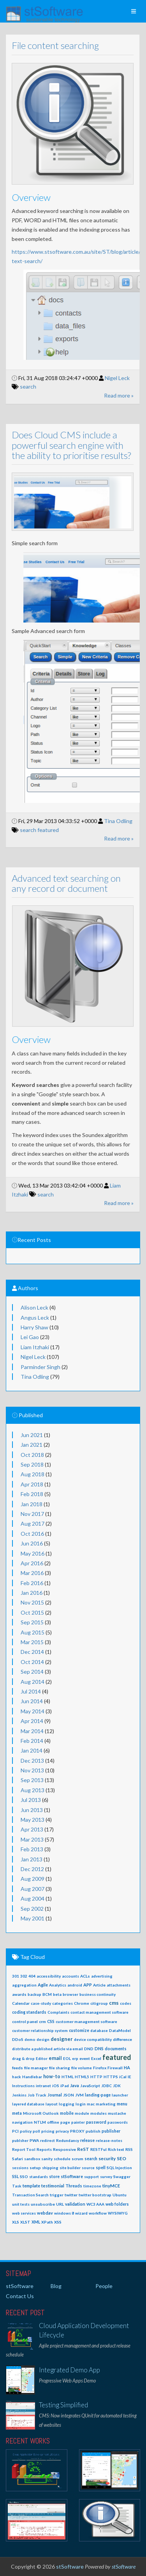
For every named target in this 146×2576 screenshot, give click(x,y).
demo (30, 2039)
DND (88, 2048)
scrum (77, 2158)
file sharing (59, 2067)
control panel (25, 2021)
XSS (58, 2222)
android (74, 1985)
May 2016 (32, 1553)
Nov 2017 (32, 1513)
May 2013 (32, 1819)
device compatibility (93, 2039)
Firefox (99, 2067)
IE (129, 2076)
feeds (17, 2067)
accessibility (49, 1976)
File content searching (48, 45)
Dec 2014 (32, 1651)
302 (23, 1976)
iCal (123, 2076)
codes (125, 2003)
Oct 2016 (32, 1533)
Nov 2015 (32, 1602)
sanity (47, 2158)
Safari (17, 2158)
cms (114, 2003)
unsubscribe (43, 2204)
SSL (15, 2176)
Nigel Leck (111, 378)
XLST (25, 2222)
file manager (36, 2067)
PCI (15, 2131)
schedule (62, 2158)
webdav (45, 2212)
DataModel (120, 2030)
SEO (121, 2158)
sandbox (32, 2158)
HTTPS (111, 2076)
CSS (51, 2021)
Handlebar (32, 2076)
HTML (68, 2076)
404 (31, 1976)
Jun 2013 (32, 1810)
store (54, 2176)
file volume (81, 2067)
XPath (47, 2222)
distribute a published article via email (47, 2048)
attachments (118, 1985)
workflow (98, 2213)
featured (41, 830)
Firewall (115, 2067)
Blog (56, 2286)
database (99, 2030)
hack (16, 2076)
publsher (20, 2140)
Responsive (64, 2149)
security (107, 2158)
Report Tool (23, 2149)
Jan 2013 (31, 1859)
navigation (22, 2122)
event (84, 2058)
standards (38, 2176)
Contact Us (20, 2296)
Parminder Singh (40, 1367)
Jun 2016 (32, 1543)
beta (57, 1994)
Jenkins (19, 2095)
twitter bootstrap (95, 2194)
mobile (67, 2113)
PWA (34, 2140)
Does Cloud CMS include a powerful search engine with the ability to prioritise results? (64, 445)
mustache (117, 2113)
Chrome (81, 2003)
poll (36, 2131)
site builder (70, 2167)
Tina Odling (112, 821)
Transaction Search (30, 2194)
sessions (20, 2167)
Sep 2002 (32, 1908)
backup (34, 1994)
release (87, 2140)
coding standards (29, 2012)
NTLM (40, 2122)
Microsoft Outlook (41, 2113)
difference (122, 2039)
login (81, 2104)
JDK (117, 2085)
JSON (68, 2095)
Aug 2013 (32, 1790)
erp (75, 2058)
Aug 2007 (32, 1888)
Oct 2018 (32, 1454)
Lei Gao (30, 1337)
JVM (79, 2095)
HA (127, 2067)
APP (87, 1984)
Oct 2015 (32, 1612)
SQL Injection (119, 2167)
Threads (73, 2186)
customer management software (86, 2021)
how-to (51, 2076)
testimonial (52, 2185)
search (21, 386)
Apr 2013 (32, 1829)
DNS (99, 2048)
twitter (71, 2194)
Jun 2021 (32, 1435)
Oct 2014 (32, 1662)
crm (42, 2021)
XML (36, 2222)
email (55, 2058)
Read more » (112, 395)
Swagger (121, 2176)
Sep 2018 (32, 1464)
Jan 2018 (31, 1504)
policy (26, 2131)
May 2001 (32, 1918)
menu (122, 2104)
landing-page (98, 2095)
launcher (120, 2095)
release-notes (109, 2140)
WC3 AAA (95, 2204)
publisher (111, 2131)
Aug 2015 (32, 1632)
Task (16, 2186)
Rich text (116, 2149)
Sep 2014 (32, 1671)
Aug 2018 (32, 1474)
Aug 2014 (32, 1681)
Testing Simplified (63, 2405)
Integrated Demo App (69, 2370)
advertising (102, 1976)
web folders (117, 2204)
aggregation (24, 1985)
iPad (64, 2085)
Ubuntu (120, 2194)
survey (106, 2176)
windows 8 (64, 2213)
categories (62, 2003)
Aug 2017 (32, 1523)
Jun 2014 (32, 1701)
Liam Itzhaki (35, 1347)
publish (93, 2131)
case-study (41, 2003)
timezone (92, 2186)
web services (24, 2213)
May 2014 (32, 1711)
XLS (15, 2222)
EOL (67, 2058)
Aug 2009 (32, 1878)
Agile (43, 1984)
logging (66, 2104)
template (31, 2185)
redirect (47, 2140)
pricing (48, 2131)
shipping (50, 2167)
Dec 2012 (32, 1869)
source (88, 2167)
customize (79, 2030)
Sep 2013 (32, 1780)
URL (60, 2204)
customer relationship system (40, 2030)
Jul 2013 (31, 1799)
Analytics (57, 1985)
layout (52, 2104)
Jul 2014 (31, 1691)
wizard (81, 2213)
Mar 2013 (32, 1839)
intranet (43, 2085)
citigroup (99, 2003)
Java (74, 2085)
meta (17, 2113)
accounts (70, 1976)
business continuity (97, 1994)
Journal (54, 2094)
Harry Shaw (34, 1327)
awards (19, 1994)
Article (99, 1985)
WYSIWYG (118, 2213)
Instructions (23, 2085)
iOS (55, 2085)
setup (35, 2167)
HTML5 (82, 2076)
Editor (41, 2058)
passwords (117, 2122)
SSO (24, 2176)
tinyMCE (111, 2185)
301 (15, 1976)
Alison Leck (34, 1307)
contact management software (99, 2012)
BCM (47, 1994)
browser (70, 1994)
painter (78, 2122)
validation (75, 2203)
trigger (56, 2194)
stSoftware (72, 2176)
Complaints (58, 2012)
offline (53, 2122)
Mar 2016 (32, 1573)
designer (62, 2039)
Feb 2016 (32, 1583)
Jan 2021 (31, 1444)
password (96, 2121)
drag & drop (23, 2058)
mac (91, 2104)
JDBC (106, 2085)
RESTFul (98, 2149)
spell (101, 2167)
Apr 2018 (32, 1484)
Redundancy (67, 2140)
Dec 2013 (32, 1760)
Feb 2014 (32, 1740)
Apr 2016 (32, 1563)
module (82, 2113)
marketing (106, 2104)
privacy (62, 2131)
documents (116, 2048)
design (43, 2039)
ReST (83, 2149)
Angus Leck (35, 1317)
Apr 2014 (32, 1721)
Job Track (37, 2095)
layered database (28, 2104)
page (65, 2122)
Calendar (21, 2003)
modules (98, 2113)
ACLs (85, 1976)
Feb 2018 (32, 1494)
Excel (96, 2058)
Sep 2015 (32, 1622)
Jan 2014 (31, 1750)
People (104, 2286)
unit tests (21, 2204)
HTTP (96, 2076)
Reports (44, 2149)
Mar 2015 (32, 1642)
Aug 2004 (32, 1898)
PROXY (77, 2131)
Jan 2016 (31, 1592)
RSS (129, 2149)
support (91, 2176)
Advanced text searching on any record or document (59, 883)
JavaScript (90, 2085)
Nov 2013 (32, 1770)
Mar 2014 (32, 1731)
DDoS (17, 2039)
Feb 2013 (32, 1849)
